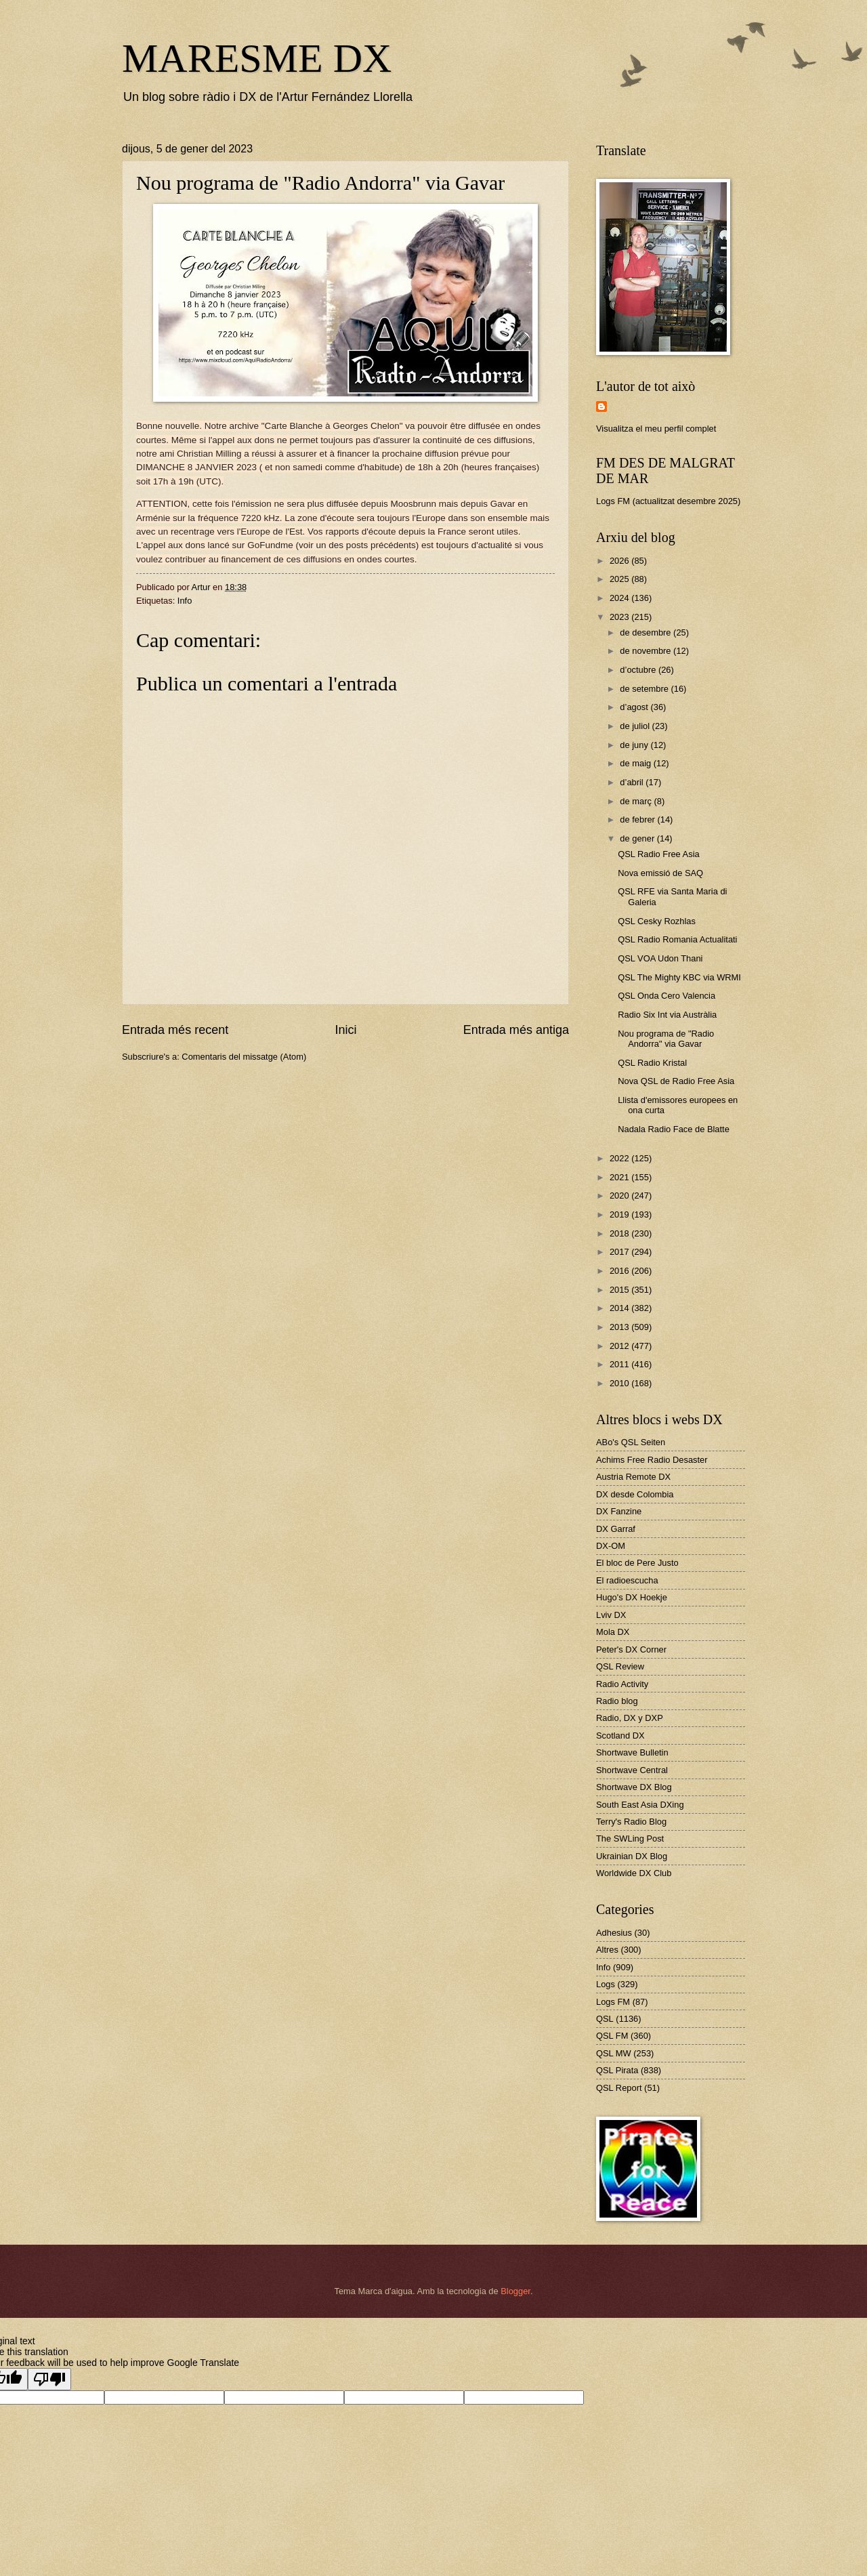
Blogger (515, 2291)
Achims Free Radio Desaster (652, 1460)
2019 (620, 1214)
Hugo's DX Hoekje (631, 1597)
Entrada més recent (175, 1030)
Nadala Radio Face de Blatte (673, 1129)
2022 (620, 1158)
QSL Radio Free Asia (658, 854)
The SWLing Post (630, 1838)
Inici (345, 1030)
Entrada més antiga (516, 1030)
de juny (635, 745)
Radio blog (617, 1701)
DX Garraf (615, 1529)
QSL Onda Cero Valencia (666, 996)
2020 (620, 1195)
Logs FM (613, 2002)
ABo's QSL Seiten (630, 1442)
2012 (620, 1346)
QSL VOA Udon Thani (660, 958)
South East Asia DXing (640, 1805)
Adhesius (614, 1933)
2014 (620, 1308)
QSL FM (612, 2036)
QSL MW (613, 2053)
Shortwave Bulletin (632, 1752)
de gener (638, 838)
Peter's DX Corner (631, 1649)
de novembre (646, 651)
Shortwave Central (632, 1770)
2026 (620, 561)
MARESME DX (257, 58)
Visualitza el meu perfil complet (656, 428)
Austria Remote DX (633, 1477)
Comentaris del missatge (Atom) (244, 1057)
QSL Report (619, 2088)
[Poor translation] (49, 2379)
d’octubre (639, 670)
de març (637, 801)
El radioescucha (627, 1580)
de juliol (636, 726)
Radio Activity (622, 1684)
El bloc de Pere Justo (637, 1563)
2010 (620, 1383)
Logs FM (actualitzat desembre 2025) (668, 501)
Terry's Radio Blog (631, 1821)
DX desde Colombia (635, 1494)
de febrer (638, 819)
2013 (620, 1327)
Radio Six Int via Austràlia (667, 1015)
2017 (620, 1252)
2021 (620, 1177)
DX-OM (610, 1546)
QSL (605, 2019)
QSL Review (620, 1666)
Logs (605, 1984)
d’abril (633, 782)
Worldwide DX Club (633, 1873)
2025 (620, 579)
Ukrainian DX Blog (631, 1856)
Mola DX (612, 1632)
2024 (620, 598)
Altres (607, 1950)
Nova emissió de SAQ (660, 873)
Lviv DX (611, 1615)
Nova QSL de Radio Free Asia (676, 1081)
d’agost (635, 707)
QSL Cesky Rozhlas (657, 921)
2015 (620, 1290)
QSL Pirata (617, 2070)
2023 (620, 617)
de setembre (645, 689)
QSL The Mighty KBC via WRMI (679, 977)
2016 (620, 1271)
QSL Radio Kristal (652, 1063)
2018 (620, 1233)
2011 (620, 1364)
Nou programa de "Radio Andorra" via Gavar (666, 1039)
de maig (636, 763)
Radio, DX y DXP (629, 1718)
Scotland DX (620, 1735)
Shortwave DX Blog (634, 1787)
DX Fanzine (618, 1511)
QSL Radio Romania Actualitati (677, 939)
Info (184, 601)
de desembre (646, 632)
